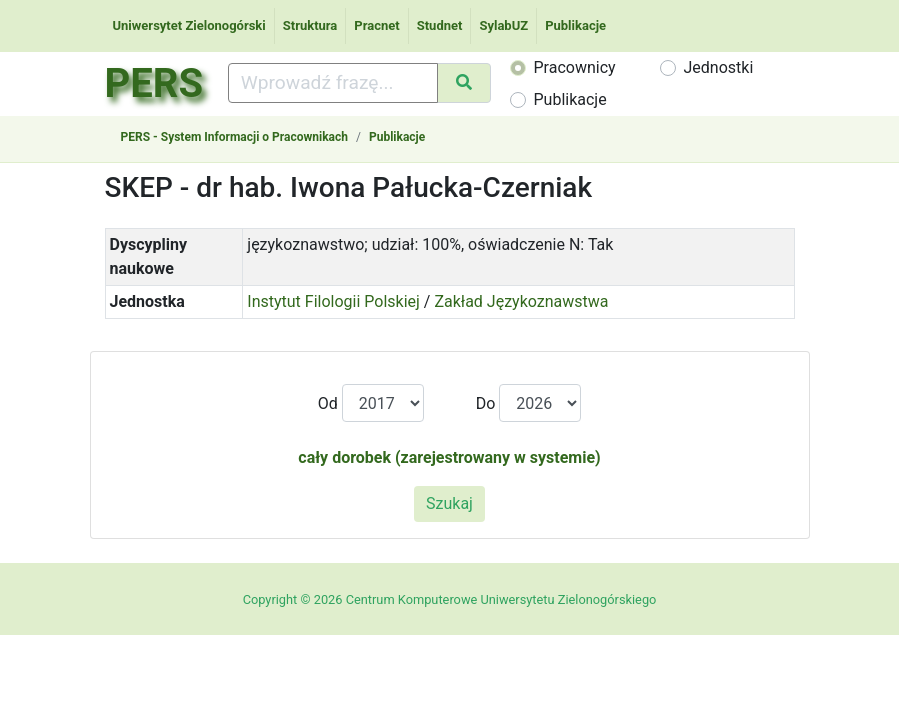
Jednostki (719, 67)
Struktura (310, 25)
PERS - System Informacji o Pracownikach (234, 137)
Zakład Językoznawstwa (521, 301)
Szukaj (449, 503)
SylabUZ (503, 25)
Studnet (440, 25)
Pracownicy (575, 67)
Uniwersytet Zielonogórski (189, 25)
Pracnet (376, 25)
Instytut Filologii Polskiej (333, 301)
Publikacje (575, 25)
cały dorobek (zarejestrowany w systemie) (449, 457)
